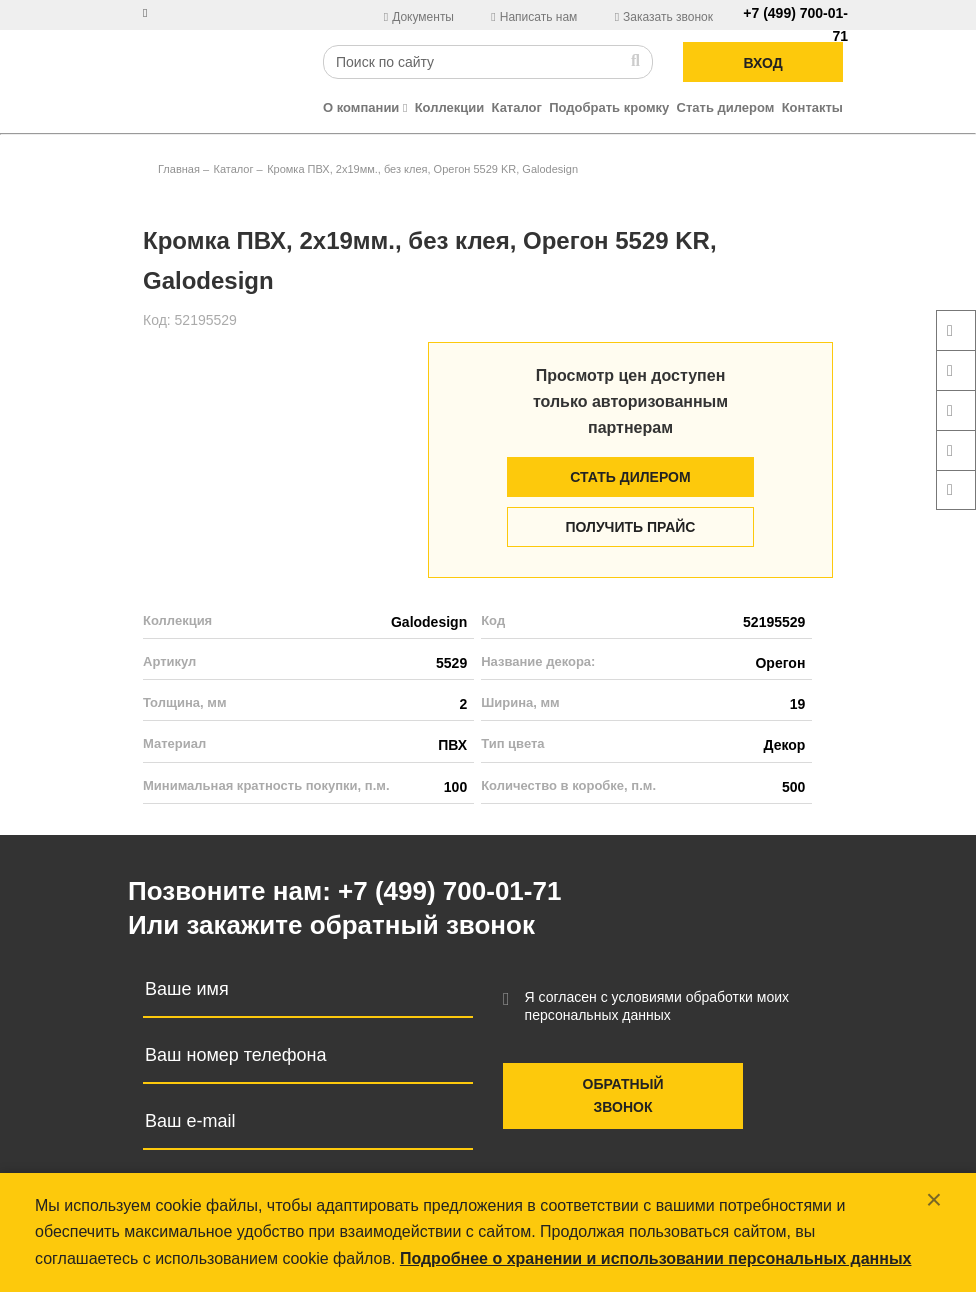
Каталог (517, 107)
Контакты (812, 107)
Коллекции (450, 107)
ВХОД (762, 63)
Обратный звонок (623, 1095)
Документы (421, 17)
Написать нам (535, 17)
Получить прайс (630, 527)
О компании (365, 107)
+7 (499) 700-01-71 (449, 891)
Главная (179, 169)
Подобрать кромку (609, 107)
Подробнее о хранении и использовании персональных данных (656, 1258)
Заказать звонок (664, 17)
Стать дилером (726, 107)
